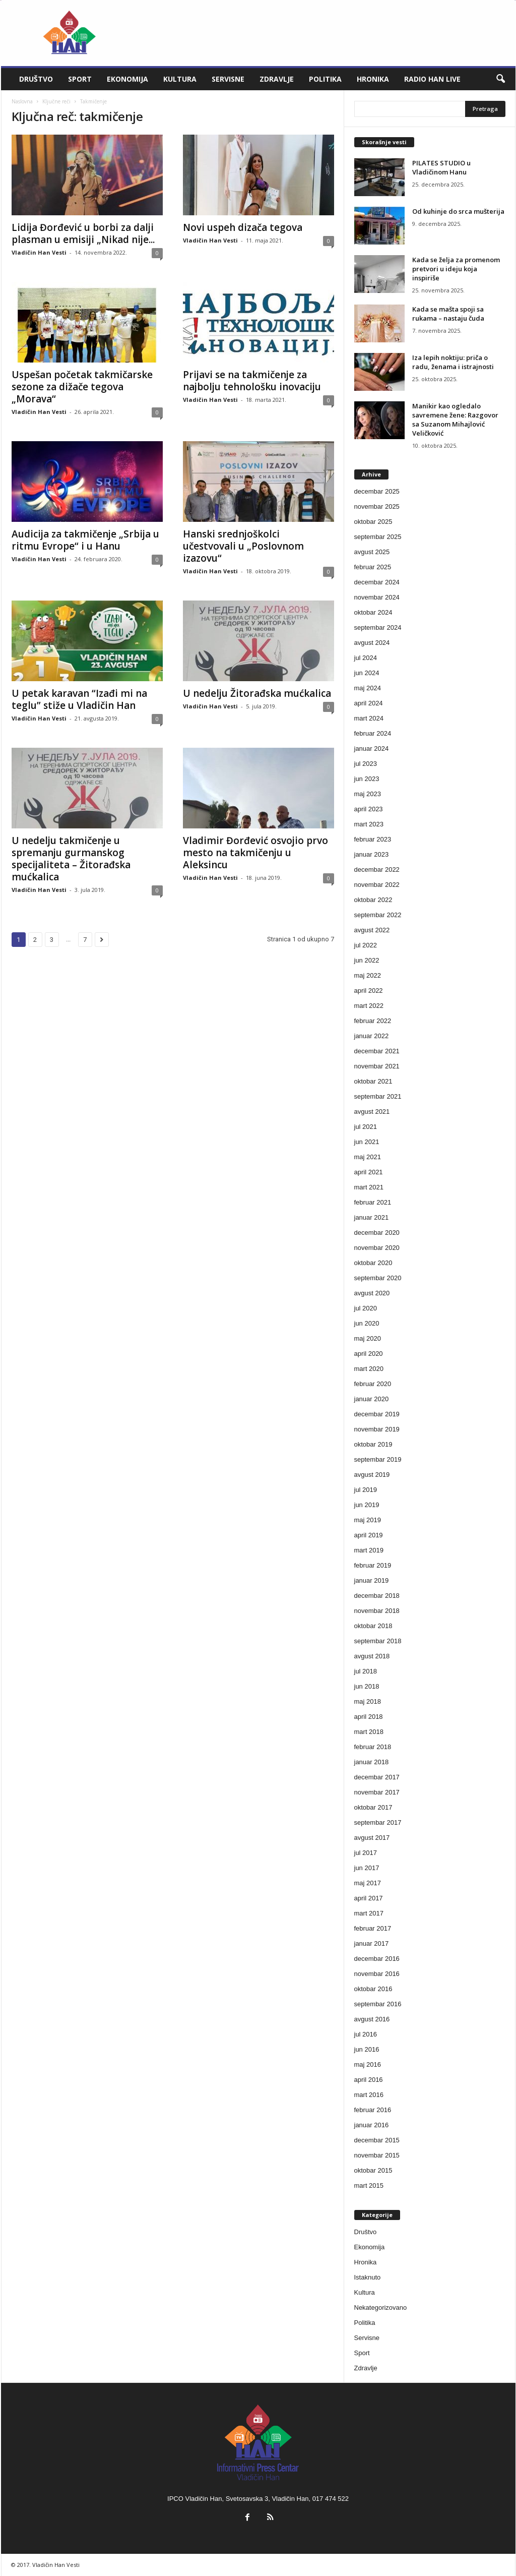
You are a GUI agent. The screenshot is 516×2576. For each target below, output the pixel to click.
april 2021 (368, 1172)
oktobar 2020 (373, 1263)
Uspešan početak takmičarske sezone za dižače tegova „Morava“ (82, 386)
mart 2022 (369, 1005)
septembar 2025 (378, 537)
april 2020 (368, 1353)
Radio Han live (432, 79)
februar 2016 (373, 2110)
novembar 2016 (377, 1974)
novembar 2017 (377, 1792)
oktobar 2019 (373, 1444)
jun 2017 (366, 1868)
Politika (325, 79)
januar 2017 (371, 1943)
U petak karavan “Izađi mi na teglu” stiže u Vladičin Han (79, 699)
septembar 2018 (378, 1641)
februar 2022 (373, 1021)
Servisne (228, 79)
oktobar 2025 (373, 521)
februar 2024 (373, 733)
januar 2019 (371, 1580)
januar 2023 (371, 854)
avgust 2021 (372, 1111)
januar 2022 (371, 1036)
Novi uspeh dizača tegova (242, 227)
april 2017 (368, 1898)
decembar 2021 (377, 1051)
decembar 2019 (377, 1414)
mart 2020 (369, 1368)
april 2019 (368, 1535)
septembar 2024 (378, 627)
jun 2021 (366, 1142)
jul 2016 (365, 2034)
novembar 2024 (377, 597)
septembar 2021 (378, 1096)
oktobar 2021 (373, 1081)
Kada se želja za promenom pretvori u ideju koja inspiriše (456, 268)
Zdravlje (277, 79)
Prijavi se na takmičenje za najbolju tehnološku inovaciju (252, 380)
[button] (500, 79)
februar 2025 (373, 567)
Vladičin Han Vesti (39, 252)
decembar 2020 (377, 1232)
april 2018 (368, 1716)
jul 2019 (365, 1489)
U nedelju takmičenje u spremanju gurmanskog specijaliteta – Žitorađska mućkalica (71, 858)
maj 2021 (367, 1157)
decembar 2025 (377, 491)
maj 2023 (367, 794)
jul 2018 (365, 1671)
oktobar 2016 (373, 1989)
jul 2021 (365, 1126)
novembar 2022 (377, 884)
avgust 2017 (372, 1837)
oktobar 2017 (373, 1807)
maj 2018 (367, 1701)
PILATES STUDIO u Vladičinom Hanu (441, 167)
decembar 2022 (377, 869)
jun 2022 (366, 960)
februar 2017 (373, 1928)
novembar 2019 (377, 1429)
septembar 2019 (378, 1459)
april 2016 (368, 2079)
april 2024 (368, 703)
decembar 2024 (377, 582)
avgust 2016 (372, 2019)
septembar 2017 (378, 1822)
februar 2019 (373, 1565)
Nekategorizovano (380, 2307)
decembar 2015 (377, 2140)
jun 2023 (366, 779)
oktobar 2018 (373, 1626)
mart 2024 (369, 718)
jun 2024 (366, 673)
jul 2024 (365, 658)
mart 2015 (369, 2185)
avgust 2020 (372, 1293)
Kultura (180, 79)
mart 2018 (369, 1731)
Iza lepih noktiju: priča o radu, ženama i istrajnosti (453, 362)
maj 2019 (367, 1520)
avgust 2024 (372, 642)
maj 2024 (367, 688)
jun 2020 (366, 1323)
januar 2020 (371, 1399)
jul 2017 (365, 1852)
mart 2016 (369, 2095)
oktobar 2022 (373, 900)
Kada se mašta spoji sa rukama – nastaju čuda (448, 314)
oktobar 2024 (373, 612)
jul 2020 (365, 1308)
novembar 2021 (377, 1066)
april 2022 (368, 990)
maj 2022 (367, 975)
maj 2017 (367, 1883)
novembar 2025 (377, 506)
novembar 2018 (377, 1610)
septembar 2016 (378, 2004)
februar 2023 (373, 839)
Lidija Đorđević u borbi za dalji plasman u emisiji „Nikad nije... (83, 233)
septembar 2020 (378, 1278)
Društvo (36, 79)
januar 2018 (371, 1762)
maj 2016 (367, 2064)
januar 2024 (371, 748)
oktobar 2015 (373, 2170)
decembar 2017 (377, 1777)
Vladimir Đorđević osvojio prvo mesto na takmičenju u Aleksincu (255, 852)
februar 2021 (373, 1202)
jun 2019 (366, 1505)
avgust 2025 (372, 552)
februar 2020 (373, 1384)
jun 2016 (366, 2049)
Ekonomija (127, 79)
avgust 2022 (372, 930)
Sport (80, 79)
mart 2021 (369, 1187)
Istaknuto (367, 2277)
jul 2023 (365, 763)
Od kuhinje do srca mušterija (458, 211)
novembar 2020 (377, 1247)
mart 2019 (369, 1550)
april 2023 (368, 809)
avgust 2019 (372, 1474)
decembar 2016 (377, 1958)
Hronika (373, 79)
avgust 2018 (372, 1656)
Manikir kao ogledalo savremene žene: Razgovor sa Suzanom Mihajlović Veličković (455, 419)
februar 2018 (373, 1747)
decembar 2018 (377, 1595)
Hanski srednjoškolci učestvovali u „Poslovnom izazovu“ (243, 546)
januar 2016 (371, 2125)
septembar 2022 (378, 915)
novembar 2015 (377, 2155)
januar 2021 (371, 1217)
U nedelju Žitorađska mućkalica (257, 693)
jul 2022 (365, 945)
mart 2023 (369, 824)
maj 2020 (367, 1338)
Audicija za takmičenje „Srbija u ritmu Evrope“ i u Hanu (85, 540)
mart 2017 (369, 1913)
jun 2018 (366, 1686)
